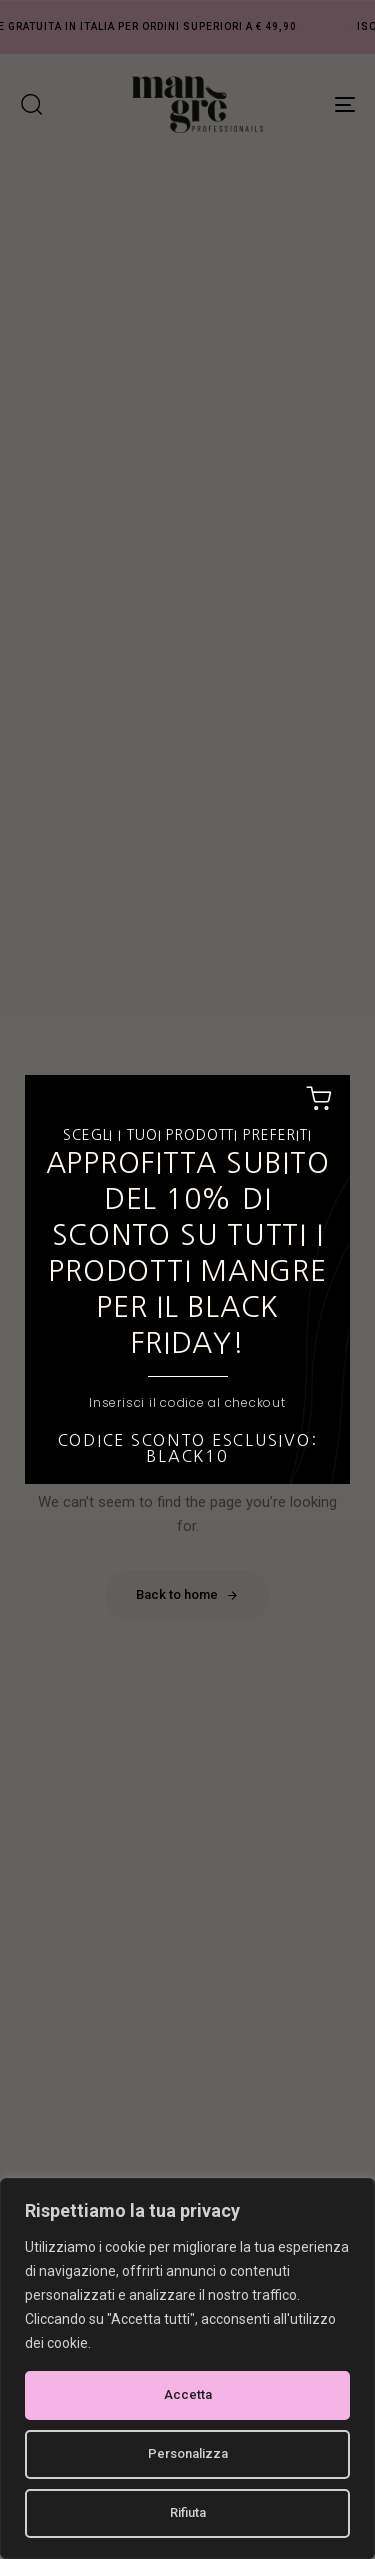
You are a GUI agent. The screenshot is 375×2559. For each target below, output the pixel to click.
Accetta (188, 2394)
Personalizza (188, 2453)
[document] (187, 1279)
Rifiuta (188, 2512)
